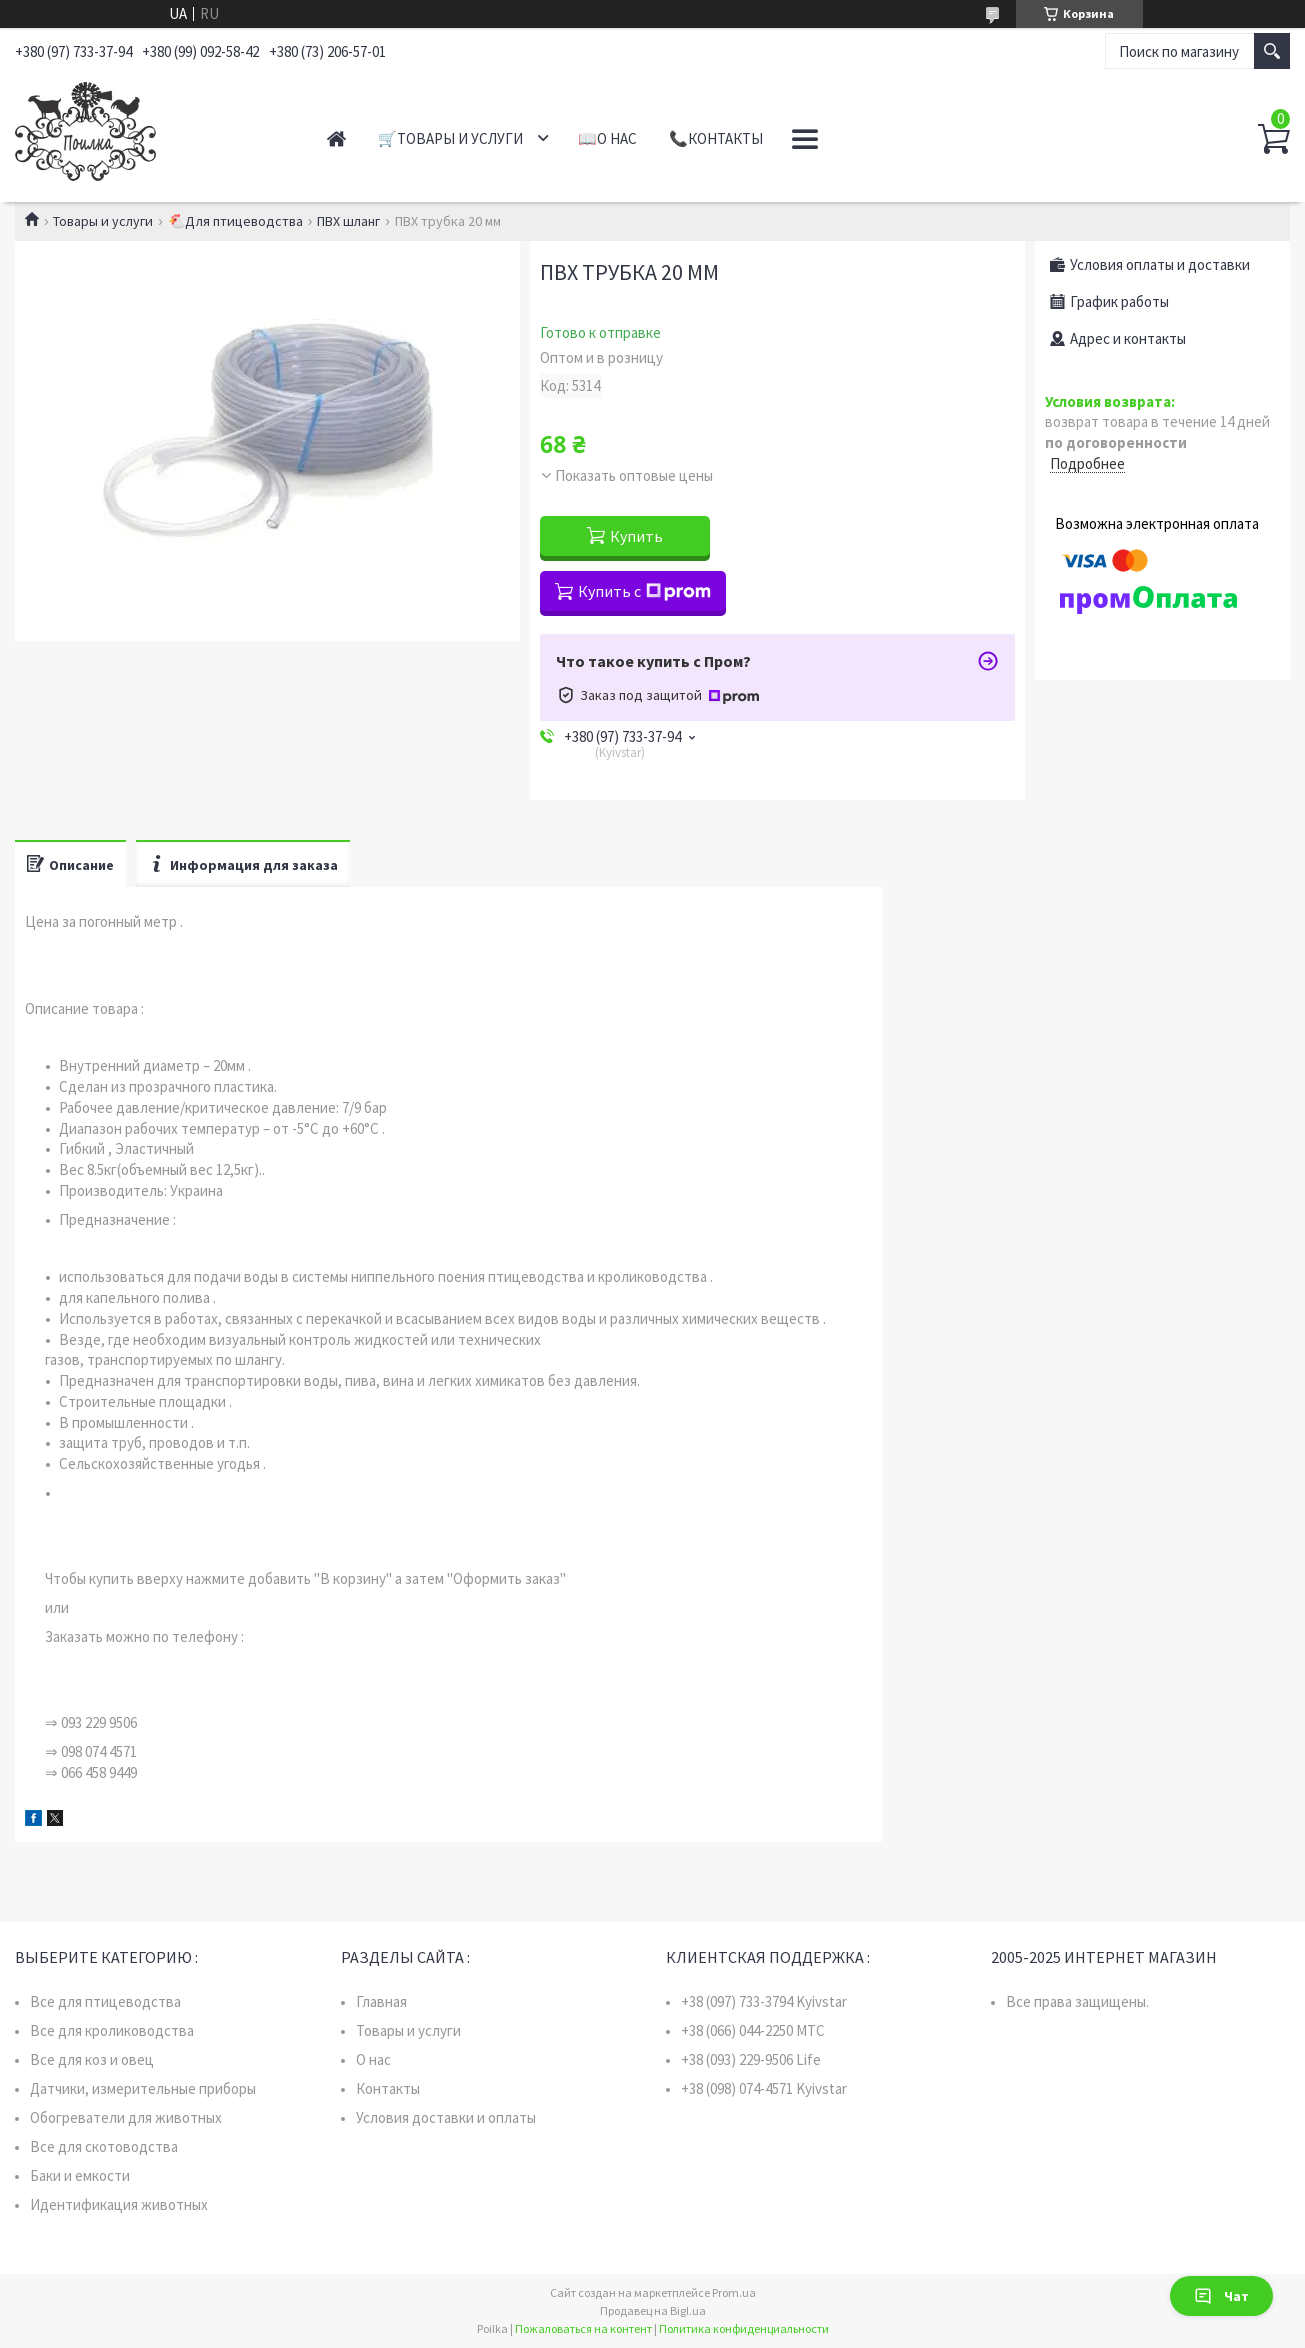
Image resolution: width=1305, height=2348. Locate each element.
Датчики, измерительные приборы (143, 2088)
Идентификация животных (119, 2204)
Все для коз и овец (92, 2059)
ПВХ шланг (348, 221)
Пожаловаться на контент (583, 2328)
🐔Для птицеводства (235, 221)
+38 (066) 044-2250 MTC (753, 2030)
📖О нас (607, 138)
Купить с (644, 591)
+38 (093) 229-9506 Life (751, 2059)
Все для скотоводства (104, 2146)
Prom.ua (734, 2292)
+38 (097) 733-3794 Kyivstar (764, 2001)
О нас (373, 2059)
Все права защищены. (1077, 2001)
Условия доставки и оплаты (446, 2117)
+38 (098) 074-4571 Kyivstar (764, 2088)
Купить (636, 536)
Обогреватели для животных (126, 2117)
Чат (1221, 2296)
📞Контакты (716, 138)
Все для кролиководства (112, 2030)
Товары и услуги (103, 221)
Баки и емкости (80, 2175)
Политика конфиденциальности (744, 2328)
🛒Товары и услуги (450, 138)
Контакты (388, 2088)
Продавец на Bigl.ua (653, 2310)
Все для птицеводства (105, 2001)
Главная (336, 138)
